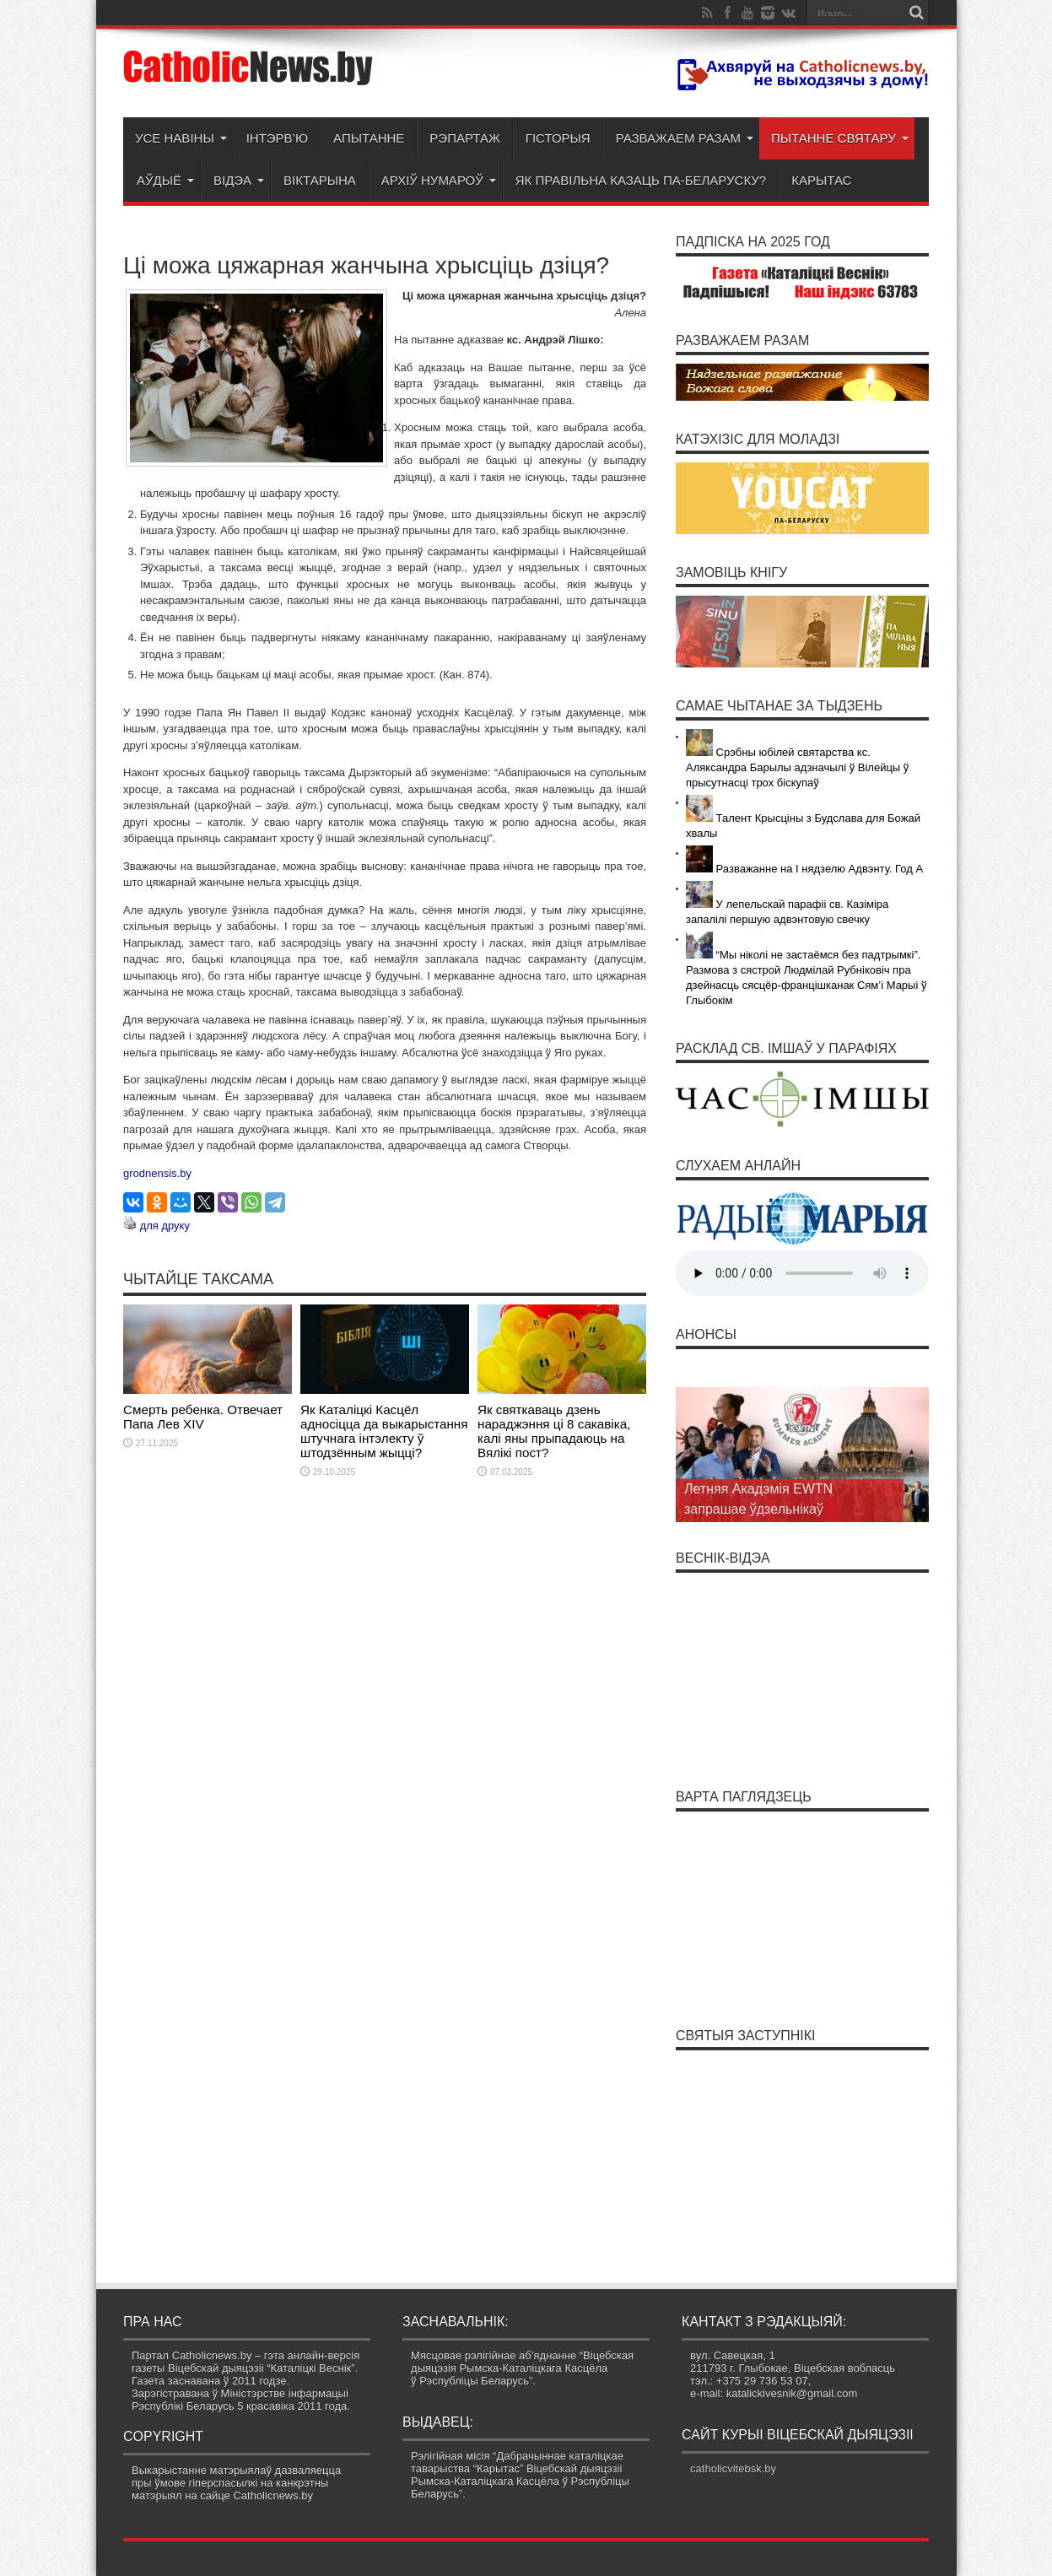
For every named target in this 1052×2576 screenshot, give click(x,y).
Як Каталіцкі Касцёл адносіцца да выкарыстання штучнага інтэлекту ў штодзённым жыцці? (384, 1431)
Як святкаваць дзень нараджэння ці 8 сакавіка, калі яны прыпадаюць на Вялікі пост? (553, 1431)
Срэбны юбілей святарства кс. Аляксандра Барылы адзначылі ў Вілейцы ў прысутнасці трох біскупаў (797, 767)
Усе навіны (181, 138)
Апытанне (368, 138)
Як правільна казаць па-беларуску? (640, 180)
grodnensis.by (157, 1173)
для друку (165, 1225)
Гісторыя (558, 138)
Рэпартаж (464, 138)
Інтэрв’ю (277, 138)
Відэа (238, 180)
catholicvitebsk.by (733, 2468)
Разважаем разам (684, 138)
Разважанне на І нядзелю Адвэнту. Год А (804, 868)
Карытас (821, 180)
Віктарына (319, 180)
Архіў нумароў (438, 180)
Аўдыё (165, 180)
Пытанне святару (840, 138)
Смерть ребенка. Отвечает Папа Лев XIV (203, 1416)
